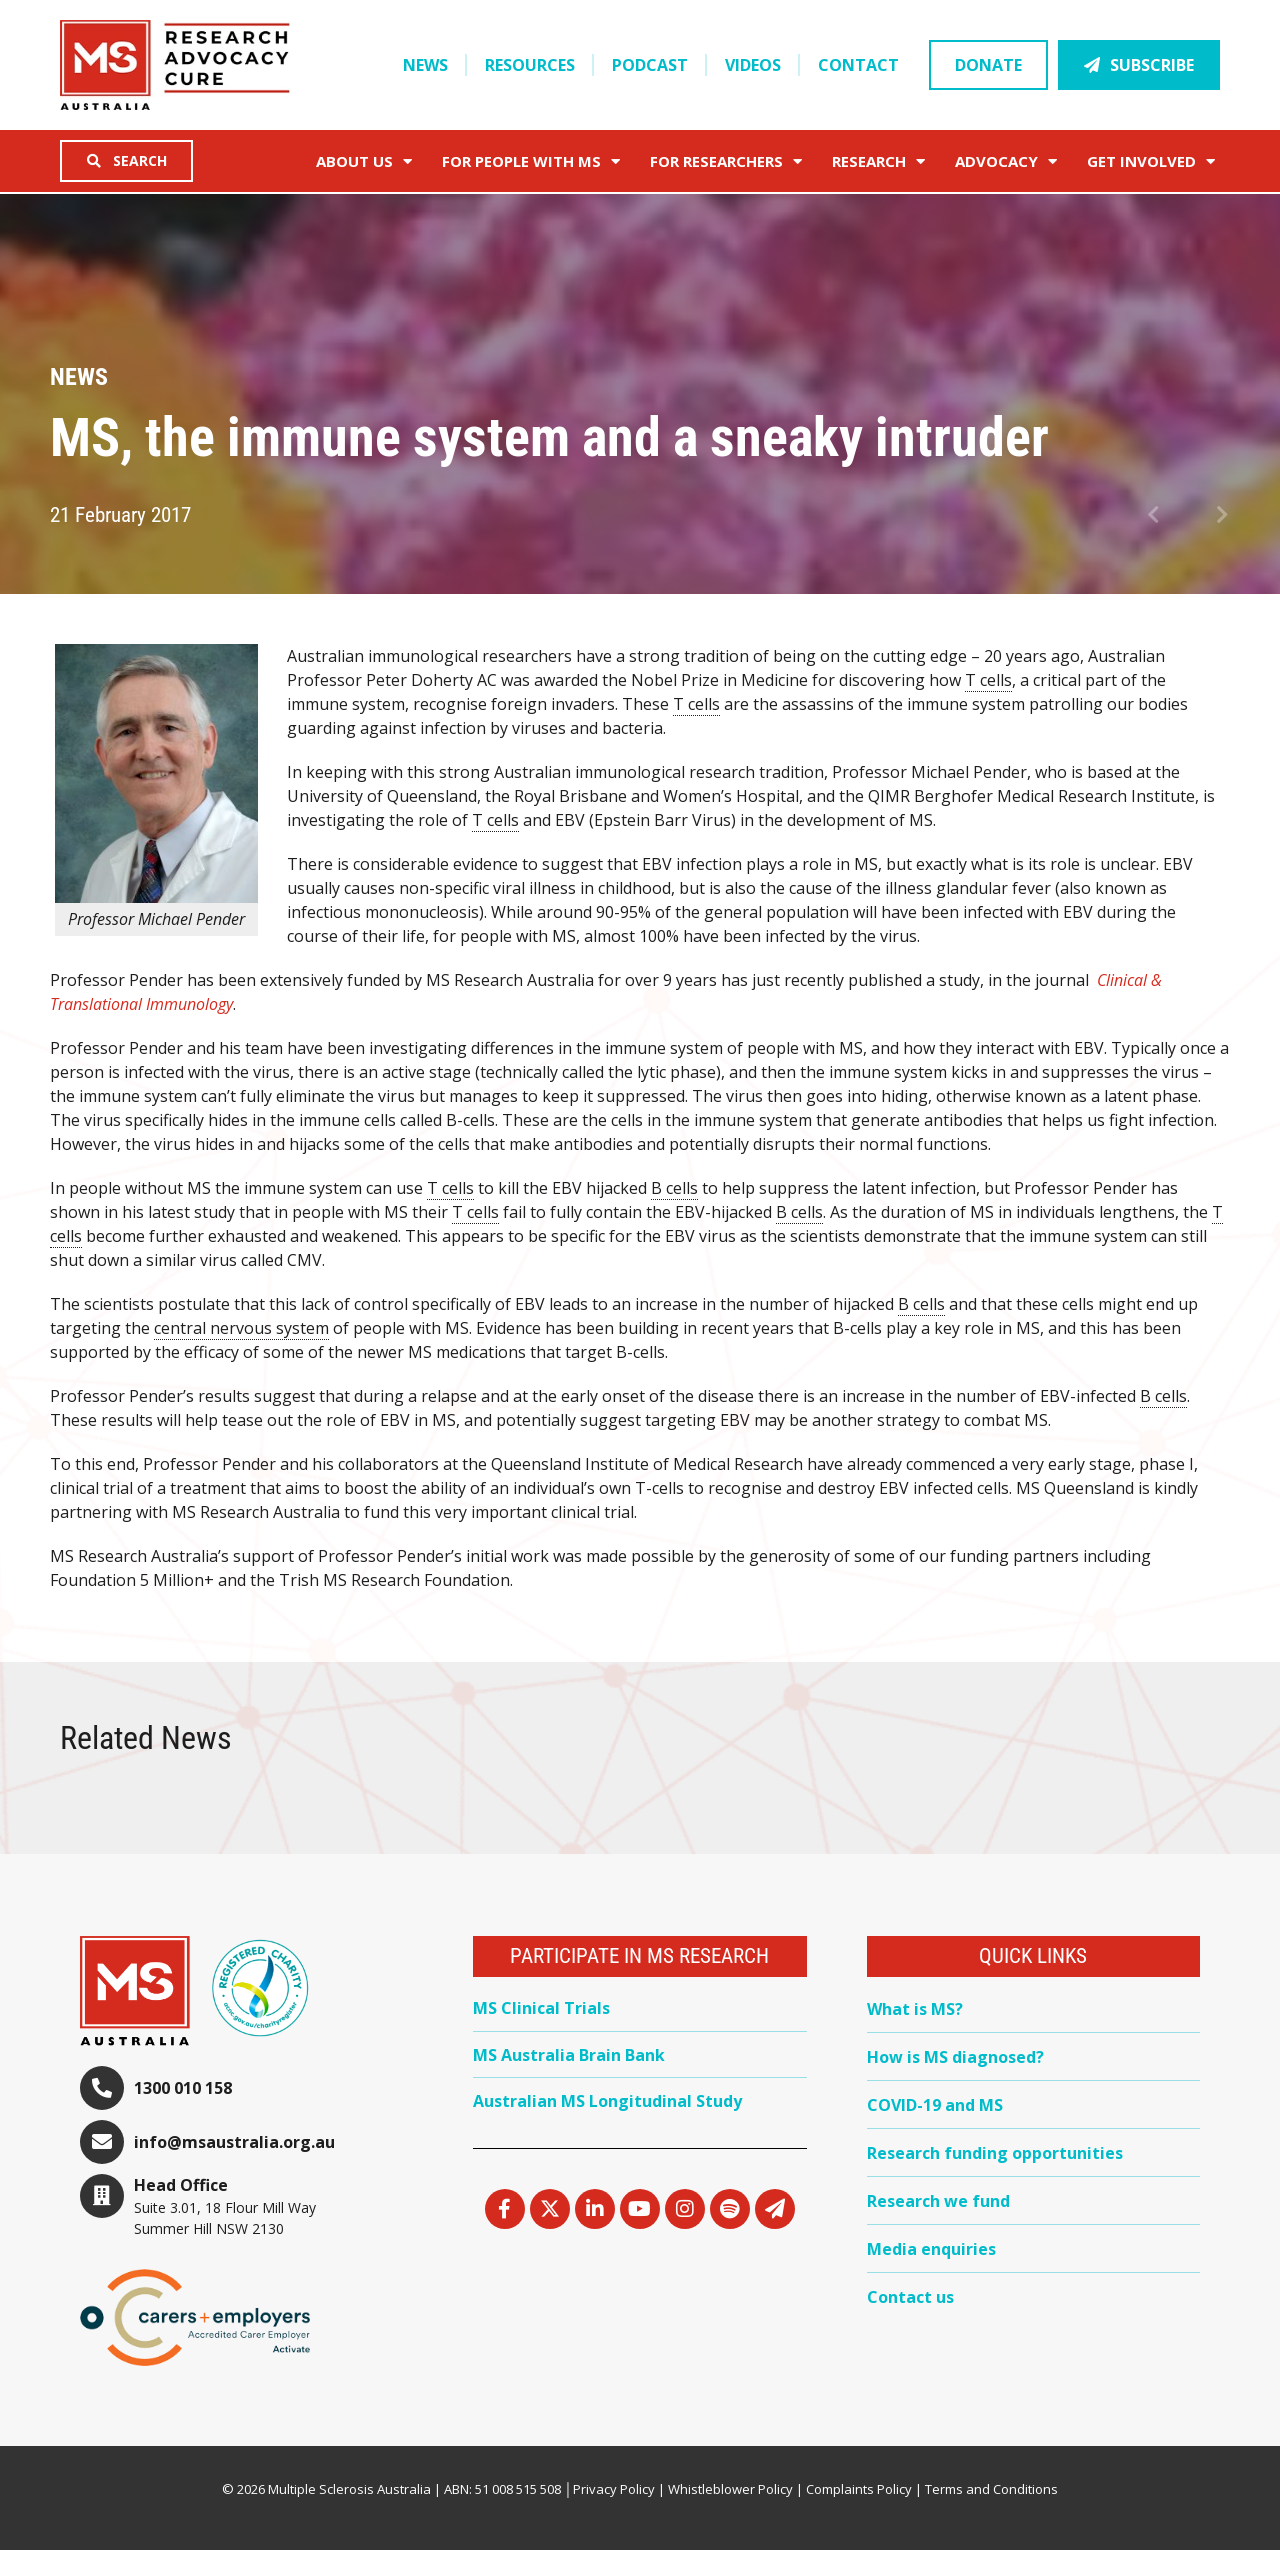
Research (878, 161)
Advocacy (1006, 161)
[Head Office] (102, 2196)
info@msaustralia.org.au (234, 2142)
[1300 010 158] (102, 2088)
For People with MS (531, 161)
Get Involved (1151, 161)
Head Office (181, 2185)
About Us (364, 161)
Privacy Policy (614, 2489)
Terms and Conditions (991, 2489)
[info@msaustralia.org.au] (102, 2142)
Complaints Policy (859, 2489)
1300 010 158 (183, 2088)
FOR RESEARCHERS (726, 161)
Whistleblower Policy (730, 2489)
